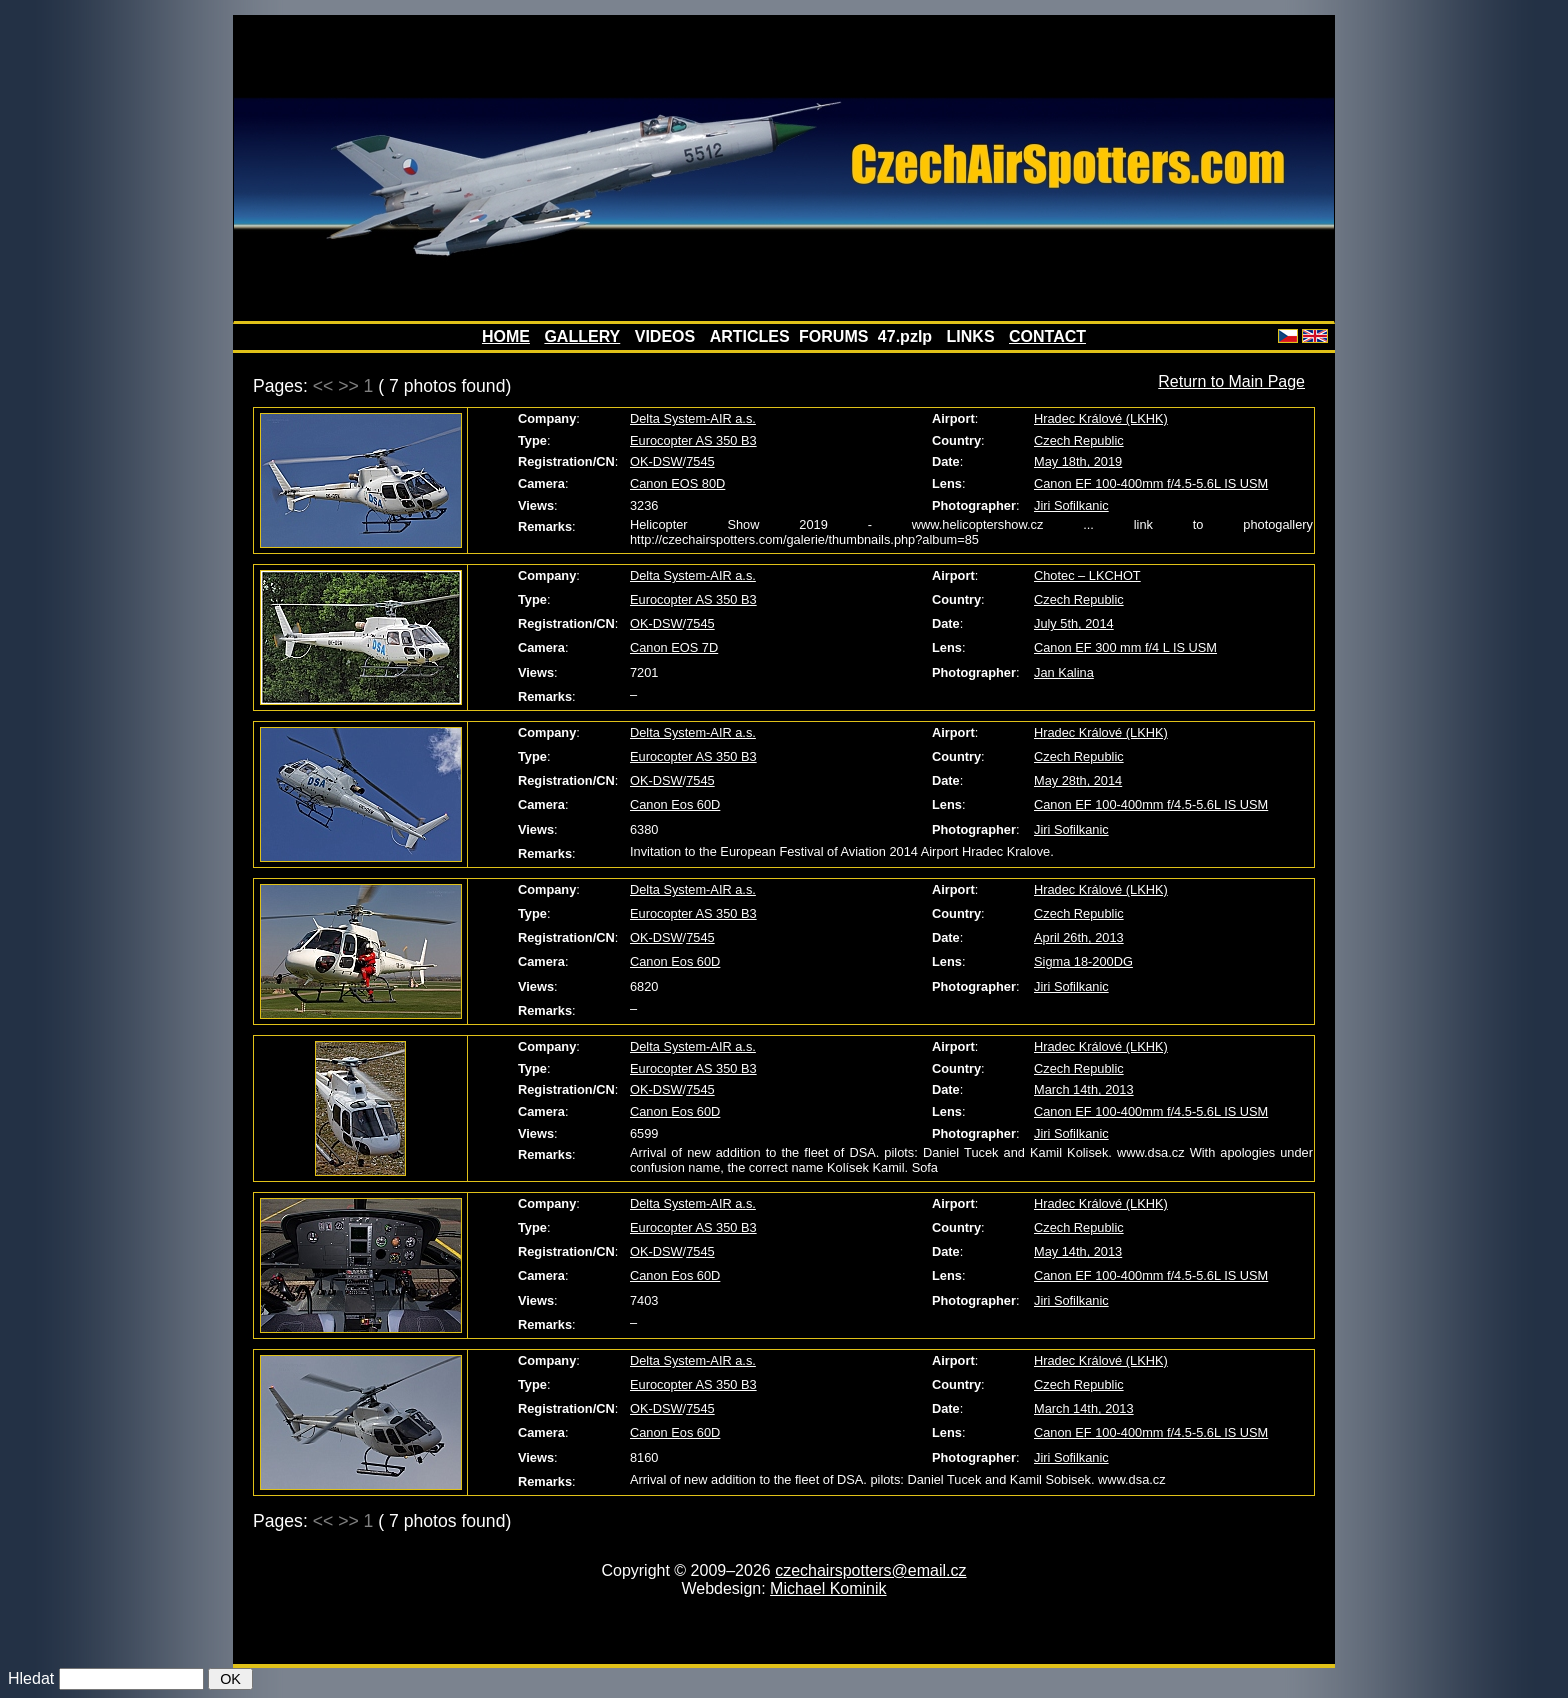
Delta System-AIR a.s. (693, 418)
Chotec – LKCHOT (1087, 575)
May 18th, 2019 (1078, 461)
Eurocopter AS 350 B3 (693, 440)
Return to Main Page (1231, 381)
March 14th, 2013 (1084, 1089)
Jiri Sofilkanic (1071, 505)
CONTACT (1047, 336)
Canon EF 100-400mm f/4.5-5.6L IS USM (1151, 483)
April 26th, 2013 (1079, 937)
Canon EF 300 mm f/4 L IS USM (1125, 647)
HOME (506, 336)
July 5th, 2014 (1074, 623)
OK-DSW (656, 461)
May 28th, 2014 (1078, 780)
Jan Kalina (1064, 672)
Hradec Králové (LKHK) (1101, 418)
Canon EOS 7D (674, 647)
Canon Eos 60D (675, 804)
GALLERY (582, 336)
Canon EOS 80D (677, 483)
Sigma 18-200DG (1083, 961)
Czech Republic (1079, 440)
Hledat (31, 1678)
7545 (700, 461)
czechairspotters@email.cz (870, 1570)
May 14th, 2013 (1078, 1251)
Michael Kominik (828, 1588)
